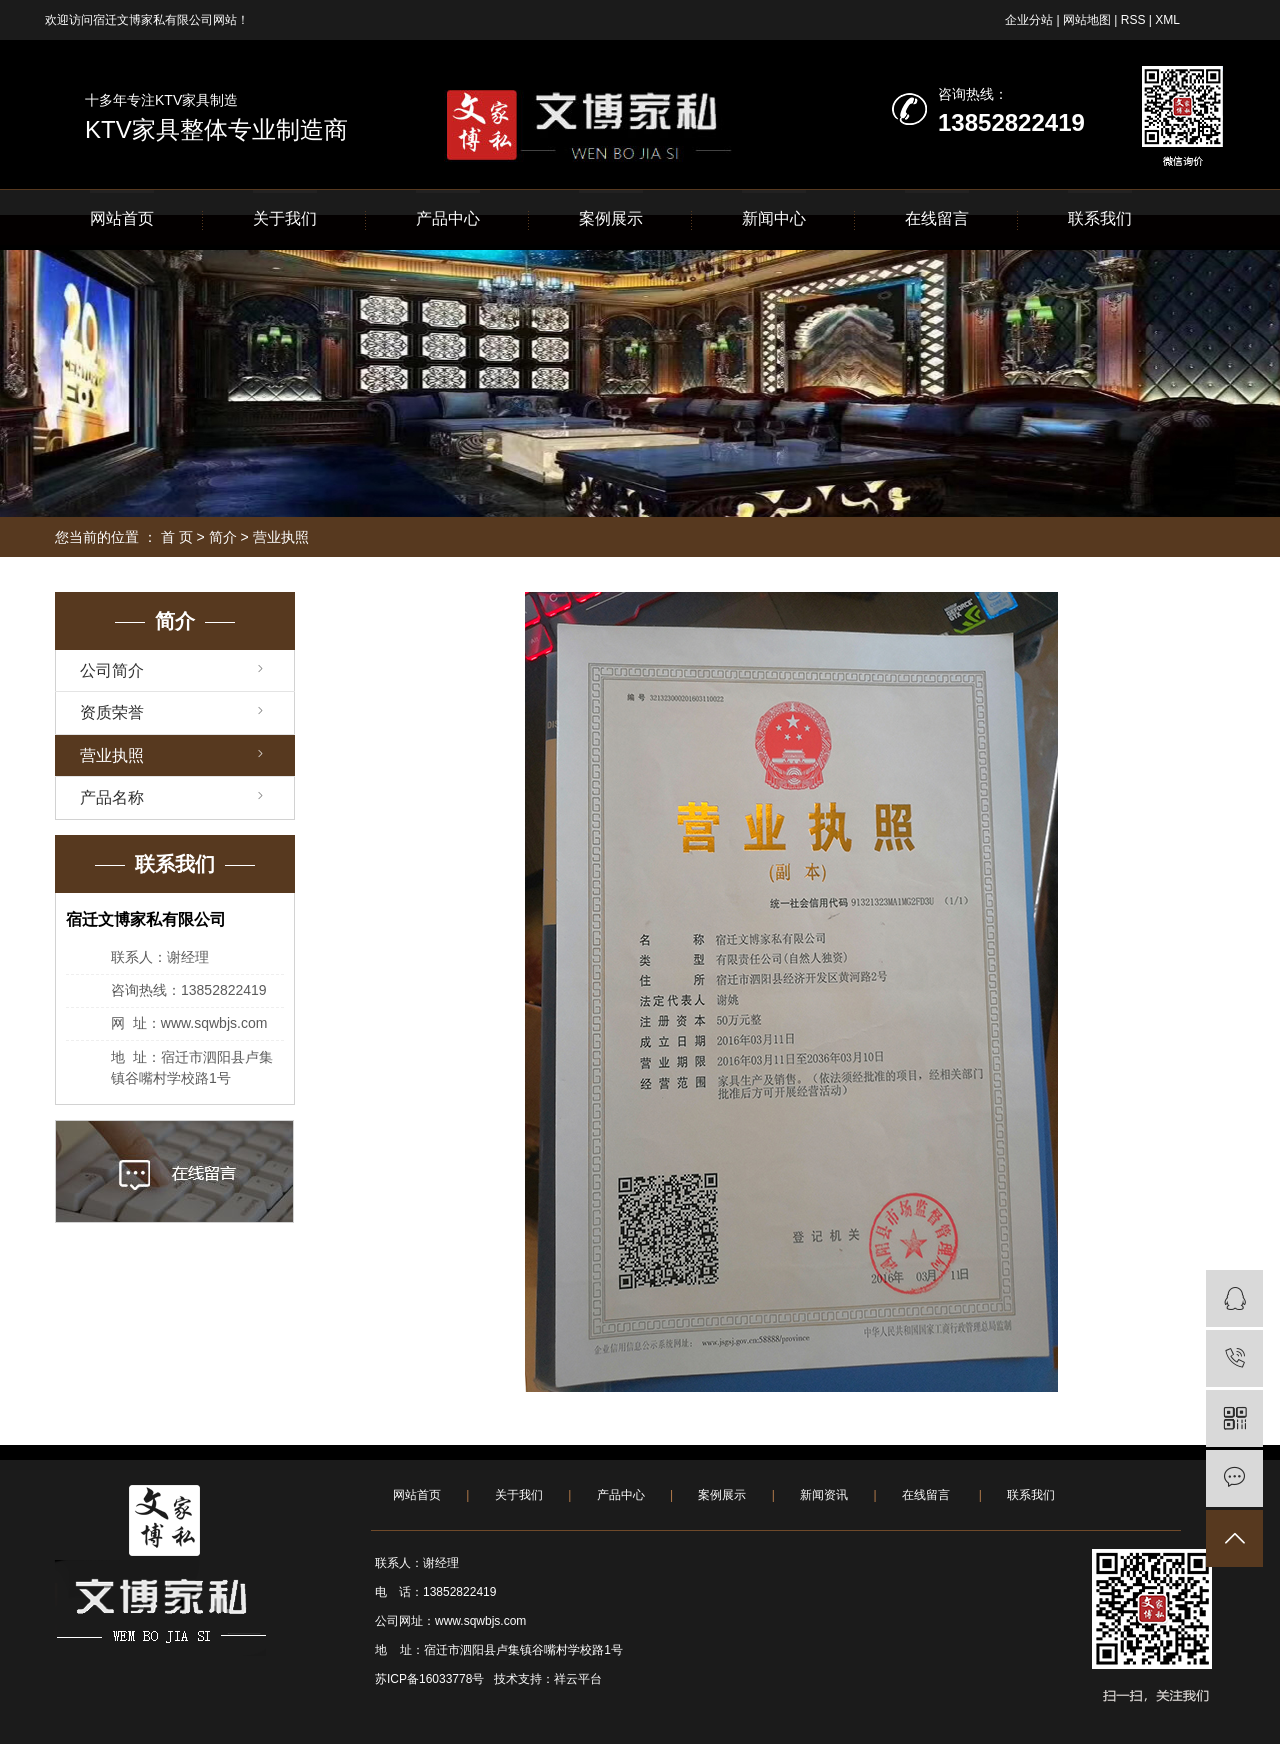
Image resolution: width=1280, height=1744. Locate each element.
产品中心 (448, 218)
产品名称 (112, 797)
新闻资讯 (824, 1495)
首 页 (177, 537)
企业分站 (1029, 20)
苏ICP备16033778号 (429, 1679)
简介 (223, 537)
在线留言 (937, 218)
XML (1167, 20)
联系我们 (1100, 218)
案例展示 (611, 218)
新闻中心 (774, 218)
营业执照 (112, 755)
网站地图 (1087, 20)
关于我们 (285, 218)
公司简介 (112, 670)
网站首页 (122, 218)
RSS (1133, 20)
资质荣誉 (112, 712)
